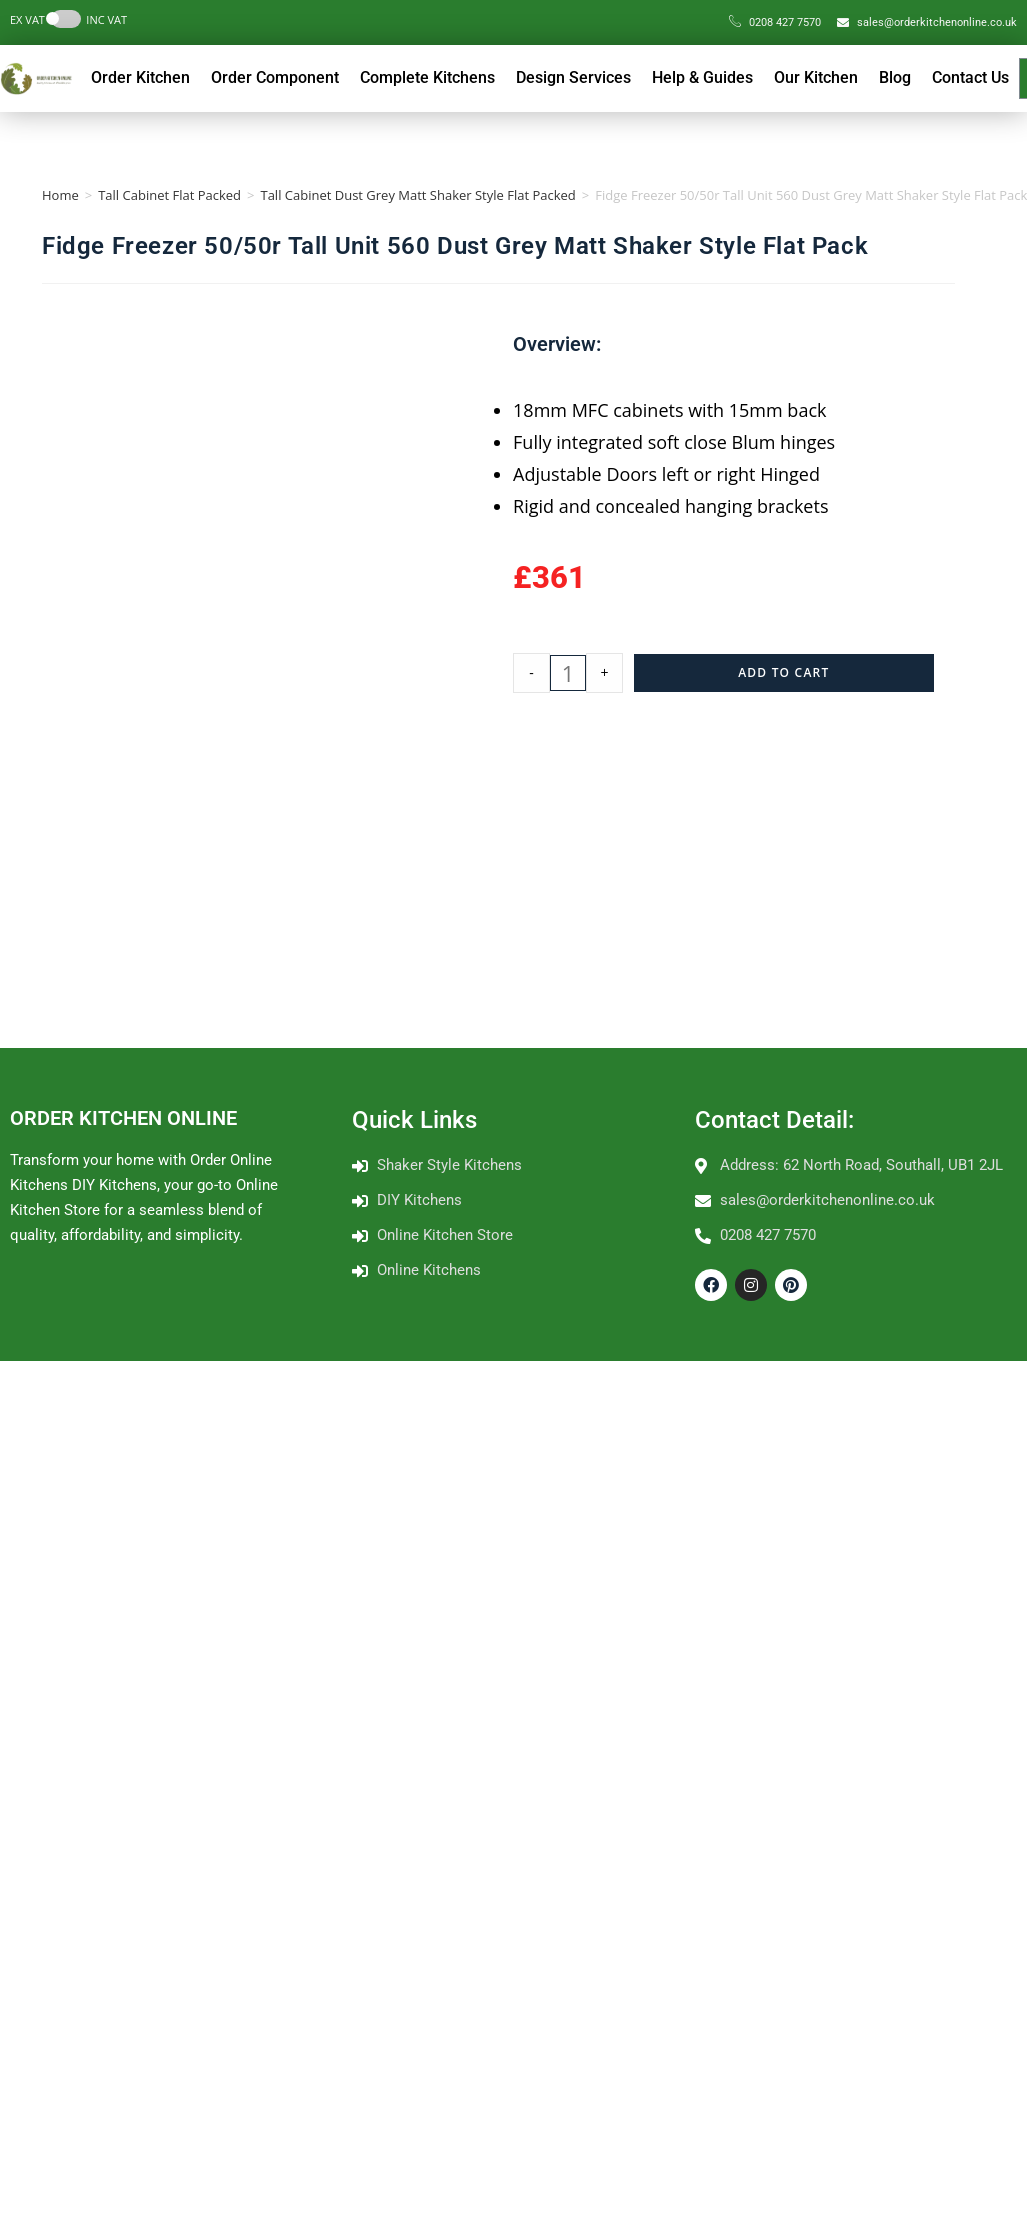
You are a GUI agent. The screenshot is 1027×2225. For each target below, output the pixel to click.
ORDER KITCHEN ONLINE (123, 1118)
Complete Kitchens (427, 77)
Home (60, 195)
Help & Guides (702, 77)
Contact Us (970, 77)
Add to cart (783, 672)
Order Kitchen (140, 77)
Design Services (573, 77)
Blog (895, 77)
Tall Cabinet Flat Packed (169, 195)
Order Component (275, 77)
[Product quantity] (568, 673)
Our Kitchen (816, 77)
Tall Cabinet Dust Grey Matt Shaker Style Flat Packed (417, 195)
